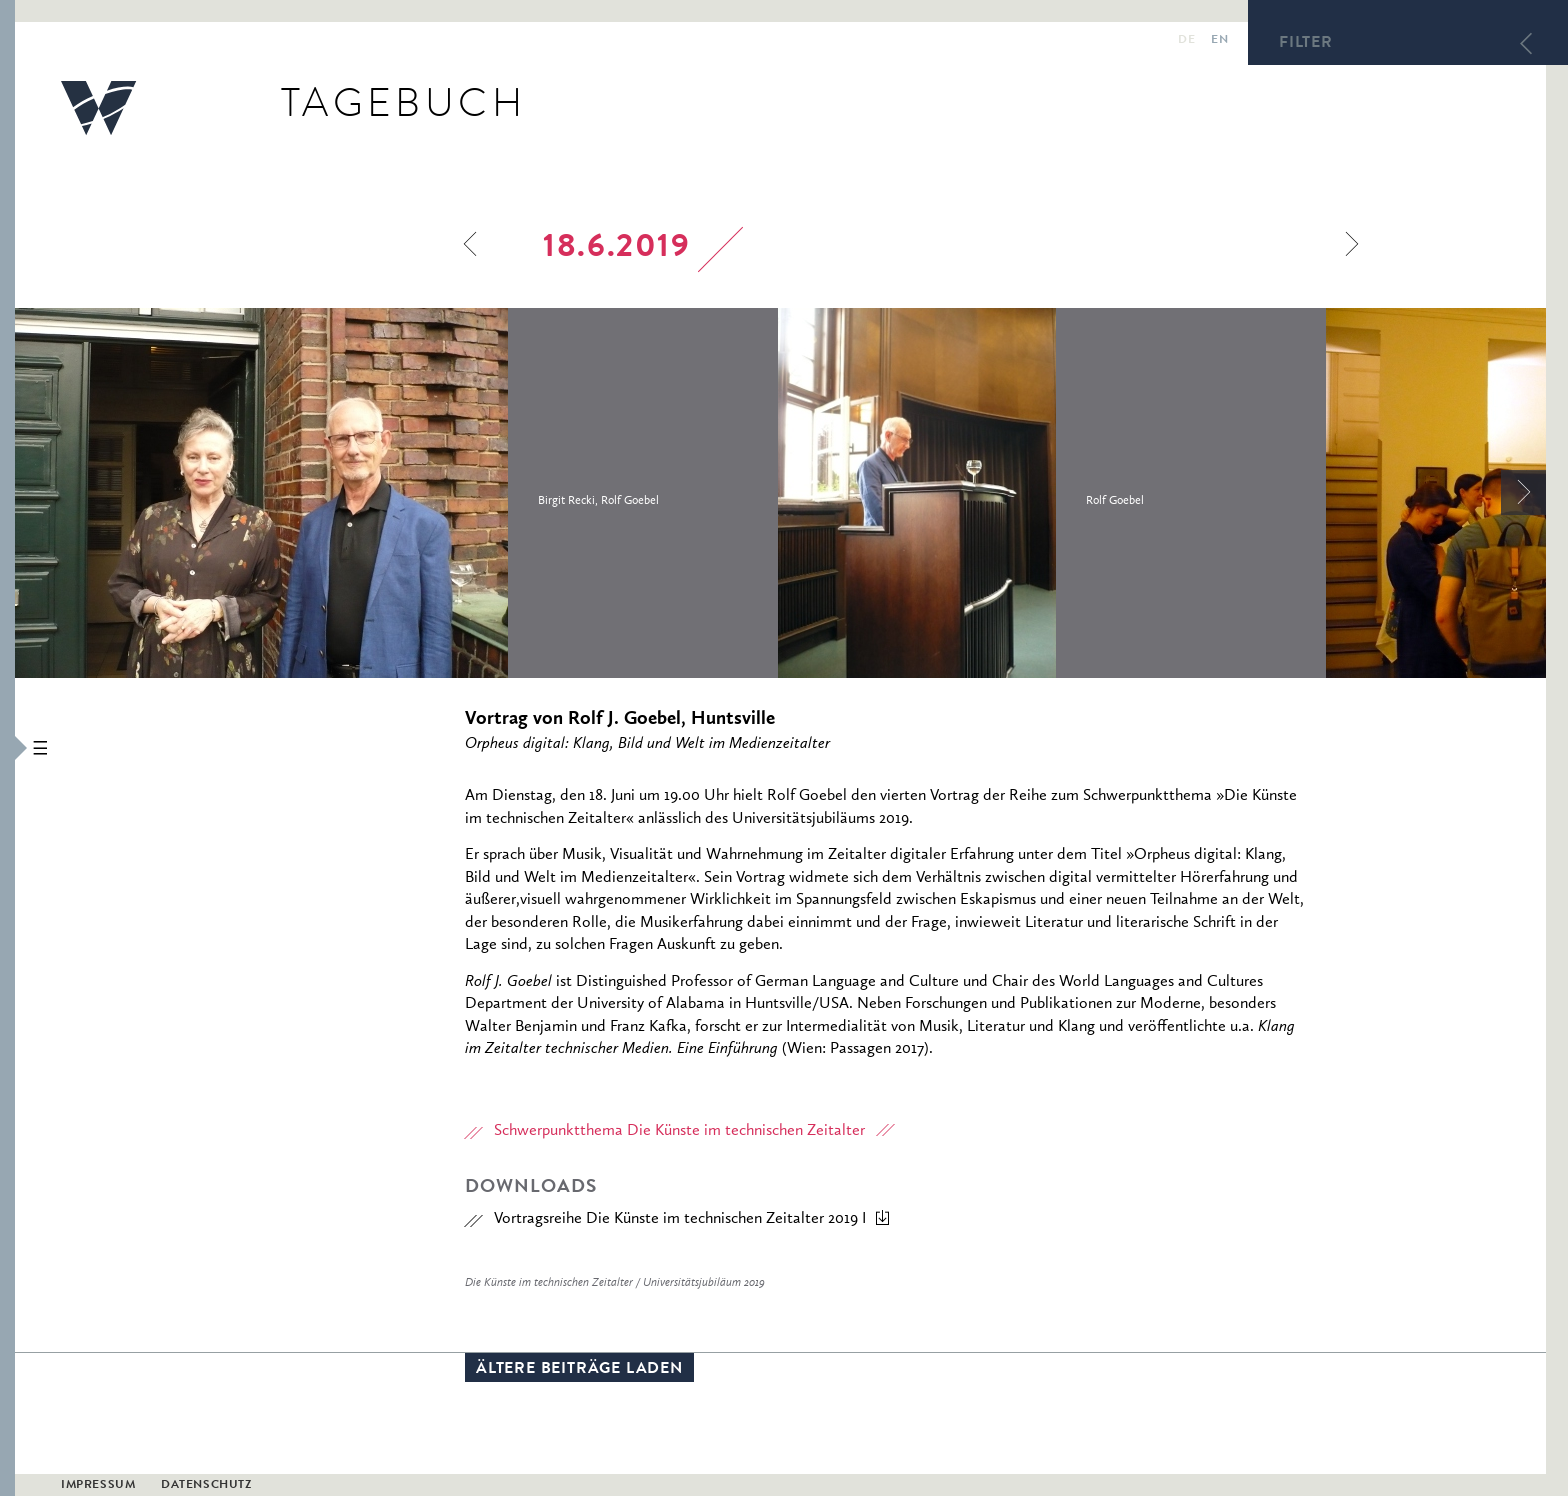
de (1186, 41)
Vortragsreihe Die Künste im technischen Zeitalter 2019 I (680, 1219)
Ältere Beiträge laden (579, 1370)
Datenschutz (206, 1486)
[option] (396, 493)
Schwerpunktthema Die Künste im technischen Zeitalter (679, 1131)
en (1219, 41)
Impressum (98, 1486)
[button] (7, 748)
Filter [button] (1306, 44)
